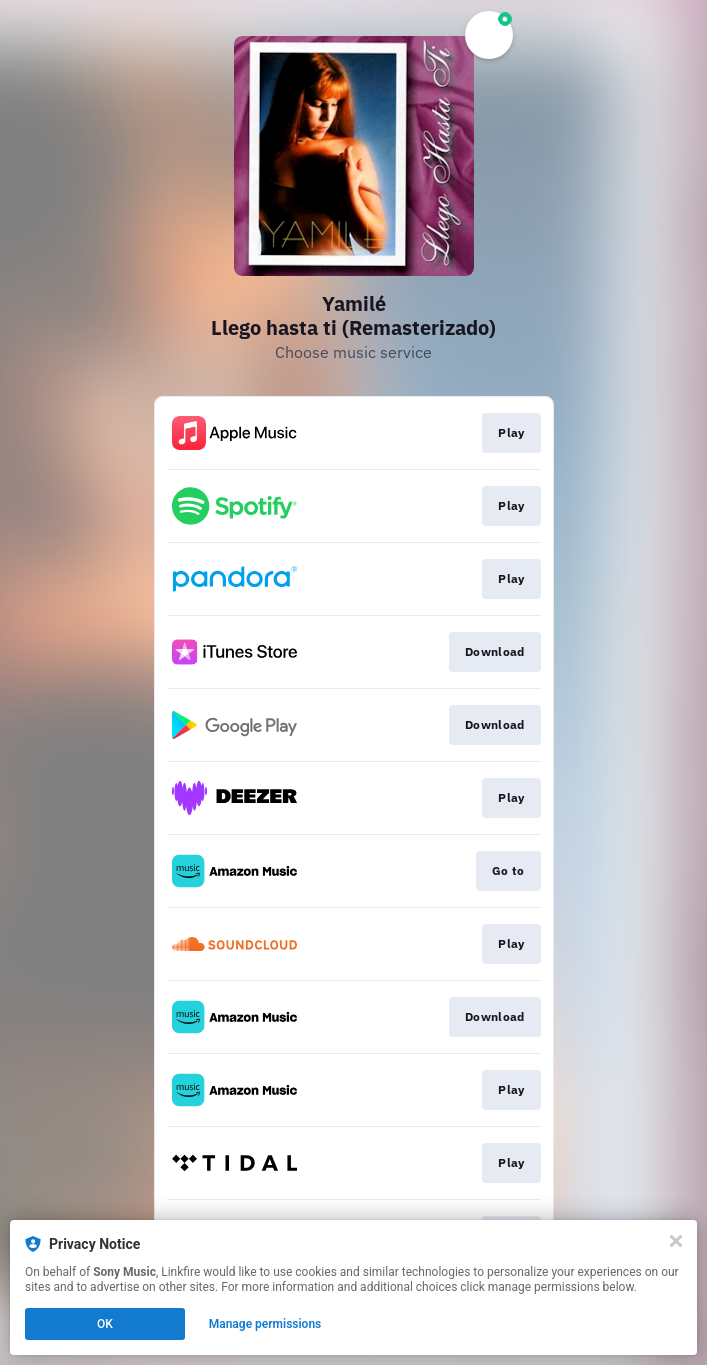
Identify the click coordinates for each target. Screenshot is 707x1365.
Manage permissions (265, 1324)
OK (105, 1324)
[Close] (676, 1241)
